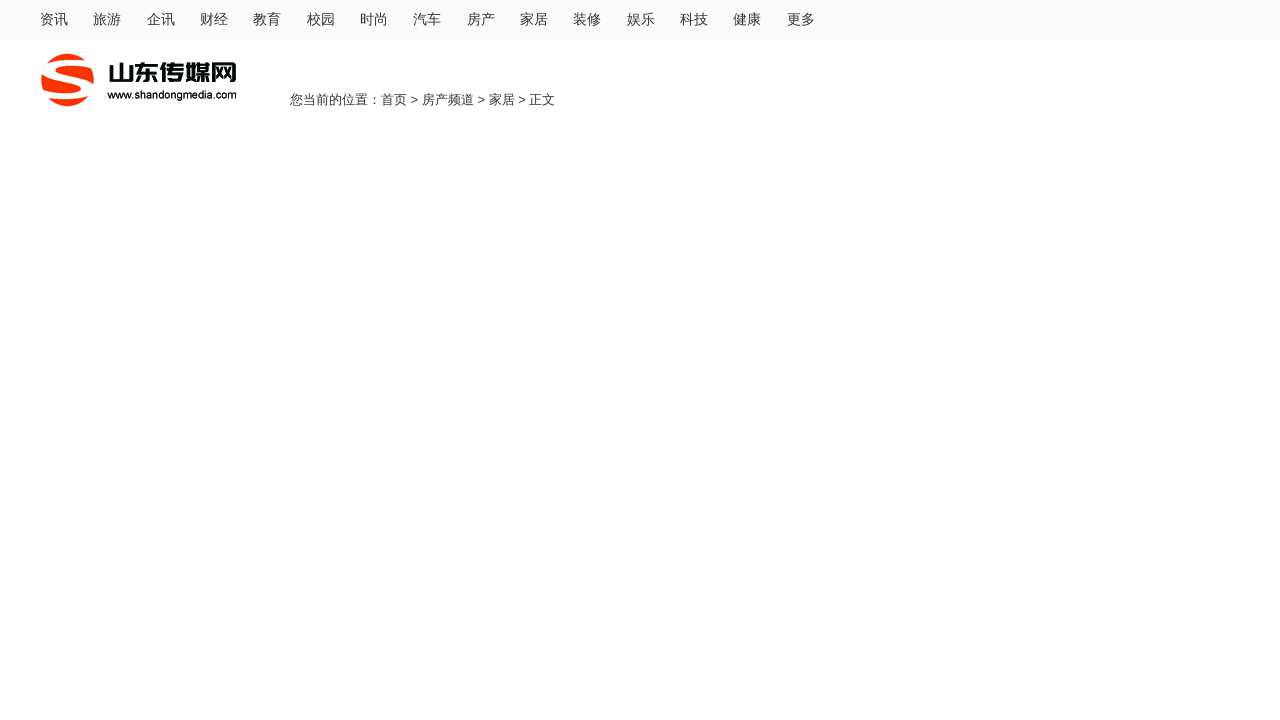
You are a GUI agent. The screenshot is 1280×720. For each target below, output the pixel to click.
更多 (801, 19)
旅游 (107, 19)
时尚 (374, 19)
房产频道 (448, 99)
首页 (394, 99)
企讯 (161, 19)
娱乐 (641, 19)
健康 (747, 19)
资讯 (54, 19)
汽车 (427, 19)
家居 (534, 19)
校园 (321, 19)
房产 (481, 19)
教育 (267, 19)
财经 (214, 19)
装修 (587, 19)
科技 (694, 19)
